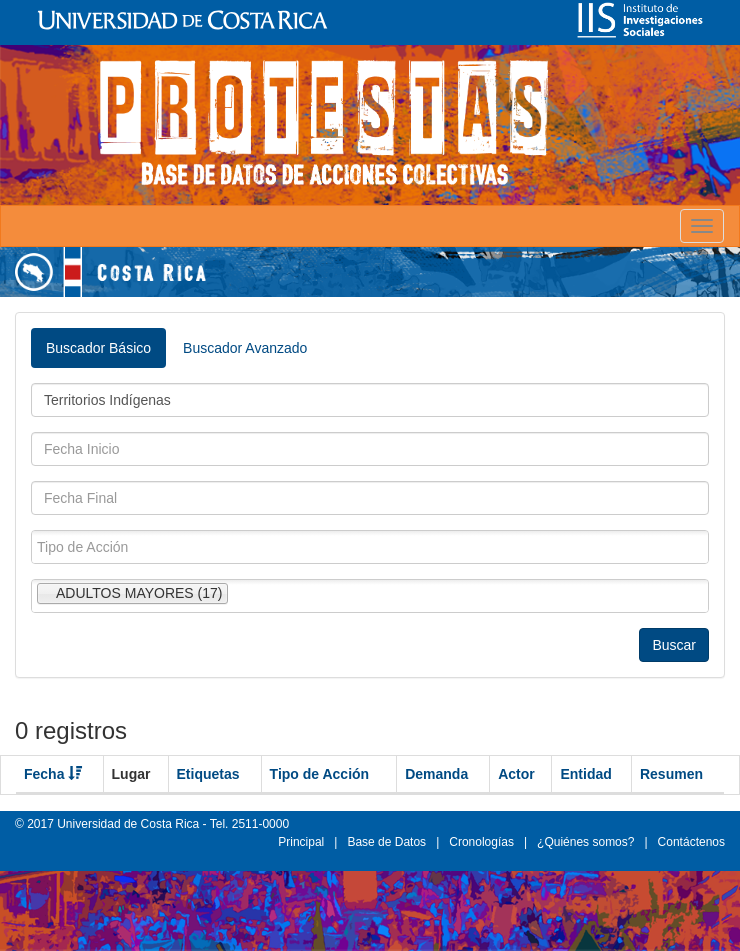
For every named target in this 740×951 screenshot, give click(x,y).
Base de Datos (386, 842)
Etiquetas (208, 774)
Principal (301, 842)
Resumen (671, 774)
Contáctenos (691, 842)
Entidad (585, 774)
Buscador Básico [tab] (98, 348)
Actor (516, 774)
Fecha (53, 774)
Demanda (436, 774)
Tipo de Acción (320, 774)
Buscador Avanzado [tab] (245, 348)
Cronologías (481, 842)
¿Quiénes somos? (585, 842)
